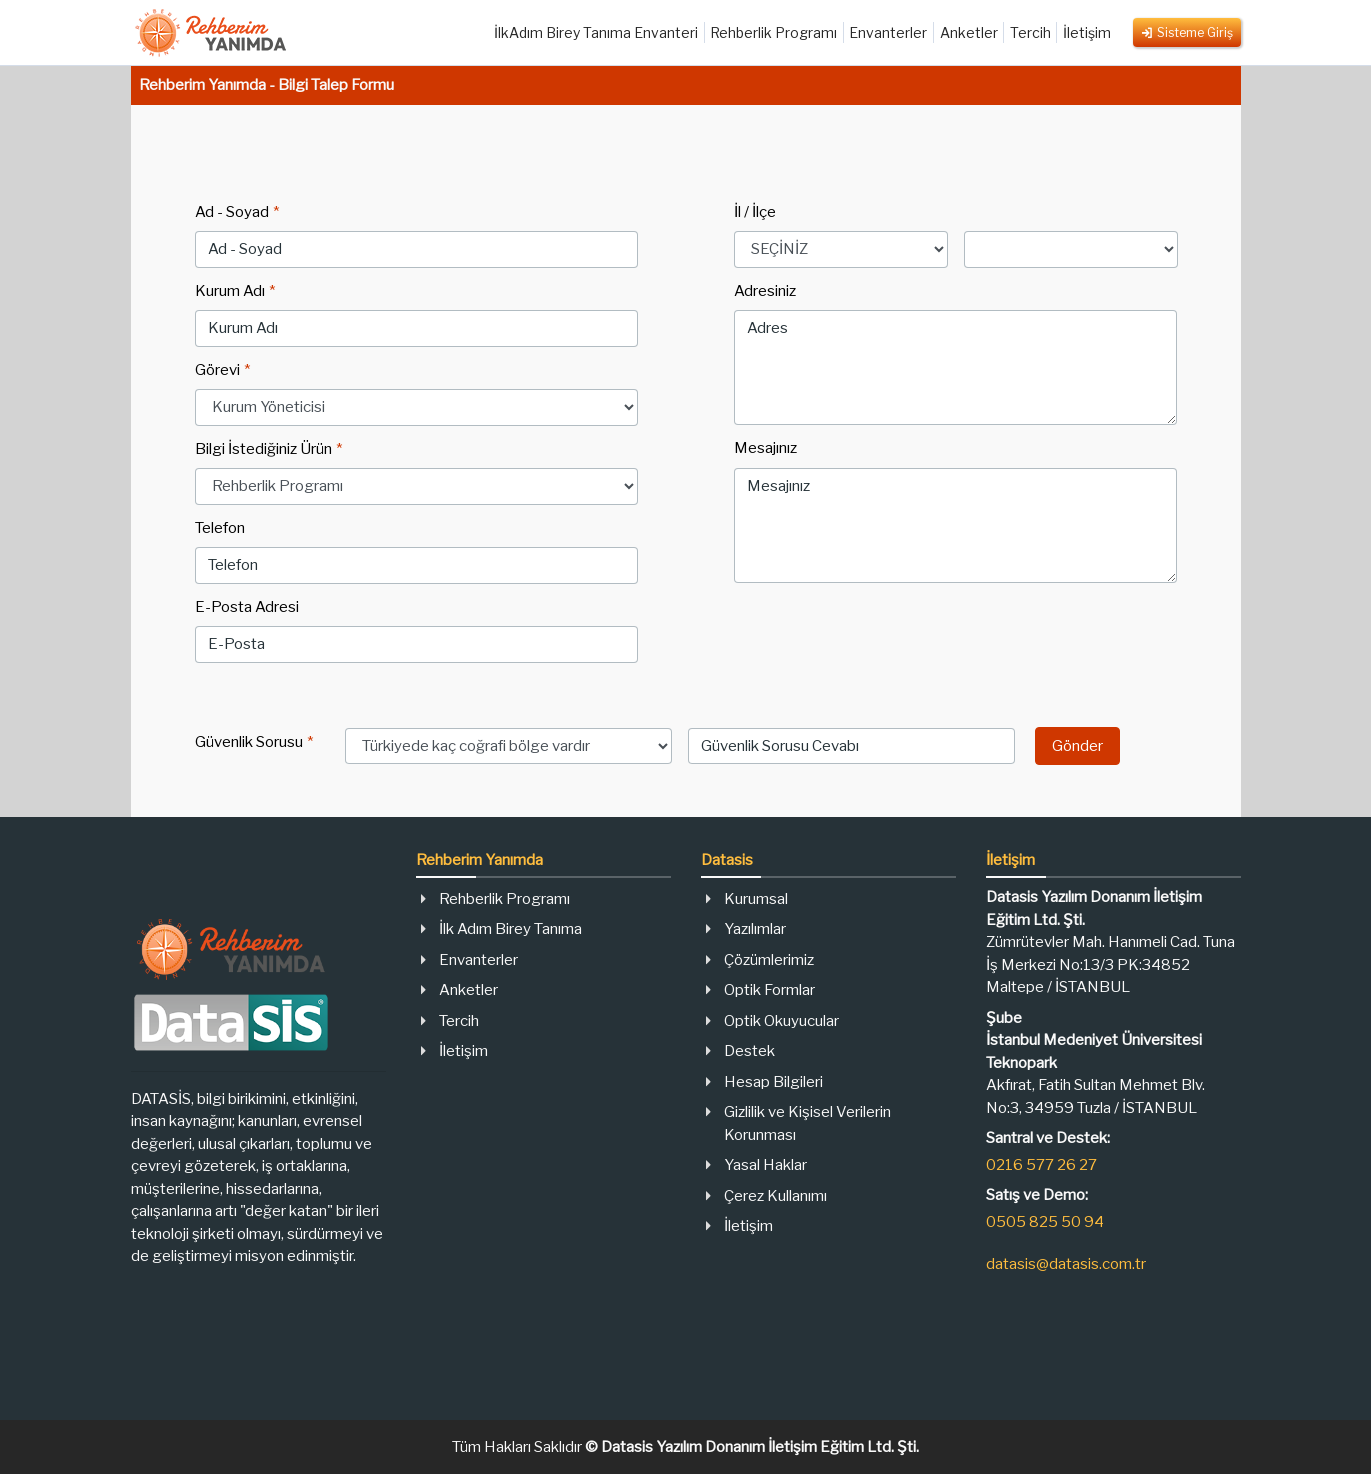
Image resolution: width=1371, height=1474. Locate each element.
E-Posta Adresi (247, 607)
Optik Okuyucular (781, 1021)
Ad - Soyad (237, 212)
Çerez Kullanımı (775, 1196)
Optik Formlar (769, 990)
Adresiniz (765, 291)
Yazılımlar (755, 929)
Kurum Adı (235, 291)
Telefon (220, 528)
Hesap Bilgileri (773, 1082)
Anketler (969, 32)
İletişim (1087, 32)
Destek (749, 1051)
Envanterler (888, 32)
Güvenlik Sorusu (254, 742)
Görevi (222, 370)
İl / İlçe (755, 212)
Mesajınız (765, 448)
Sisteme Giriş (1187, 32)
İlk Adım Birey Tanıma (510, 929)
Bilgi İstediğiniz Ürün (268, 449)
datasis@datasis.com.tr (1066, 1264)
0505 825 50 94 (1045, 1222)
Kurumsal (756, 899)
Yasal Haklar (765, 1165)
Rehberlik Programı (773, 32)
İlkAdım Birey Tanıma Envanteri (596, 32)
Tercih (1030, 32)
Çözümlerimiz (769, 960)
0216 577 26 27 (1041, 1165)
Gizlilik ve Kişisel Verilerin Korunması (807, 1123)
